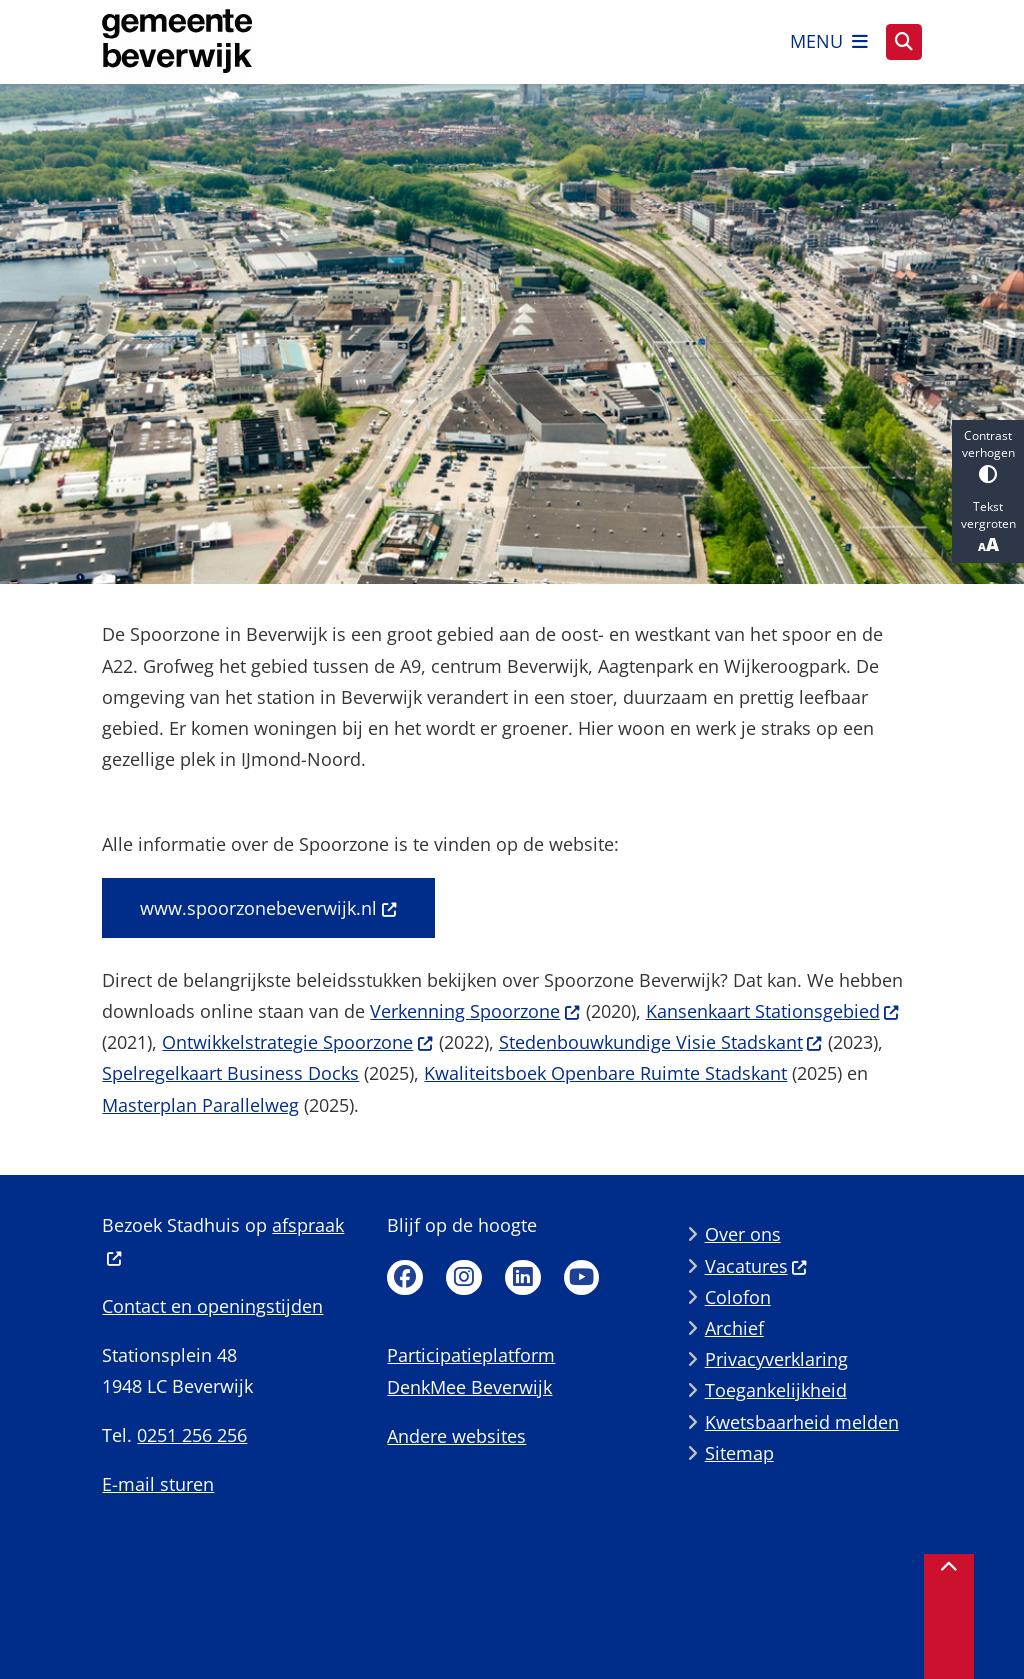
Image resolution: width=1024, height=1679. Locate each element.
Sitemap (739, 1453)
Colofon (738, 1297)
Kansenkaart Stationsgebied (773, 1011)
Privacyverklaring (776, 1359)
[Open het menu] (829, 42)
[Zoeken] (904, 41)
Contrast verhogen (988, 455)
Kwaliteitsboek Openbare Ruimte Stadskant (605, 1073)
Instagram (464, 1278)
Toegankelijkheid (776, 1390)
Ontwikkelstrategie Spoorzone (297, 1042)
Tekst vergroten (988, 527)
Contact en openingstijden (212, 1306)
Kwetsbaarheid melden (802, 1422)
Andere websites (456, 1436)
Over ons (743, 1234)
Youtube (582, 1278)
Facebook (405, 1278)
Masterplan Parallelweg (200, 1105)
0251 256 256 (192, 1435)
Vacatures (756, 1266)
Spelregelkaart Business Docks (230, 1073)
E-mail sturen (158, 1484)
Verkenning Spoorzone (475, 1011)
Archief (734, 1328)
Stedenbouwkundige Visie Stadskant (661, 1042)
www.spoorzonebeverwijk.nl (268, 908)
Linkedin (523, 1278)
